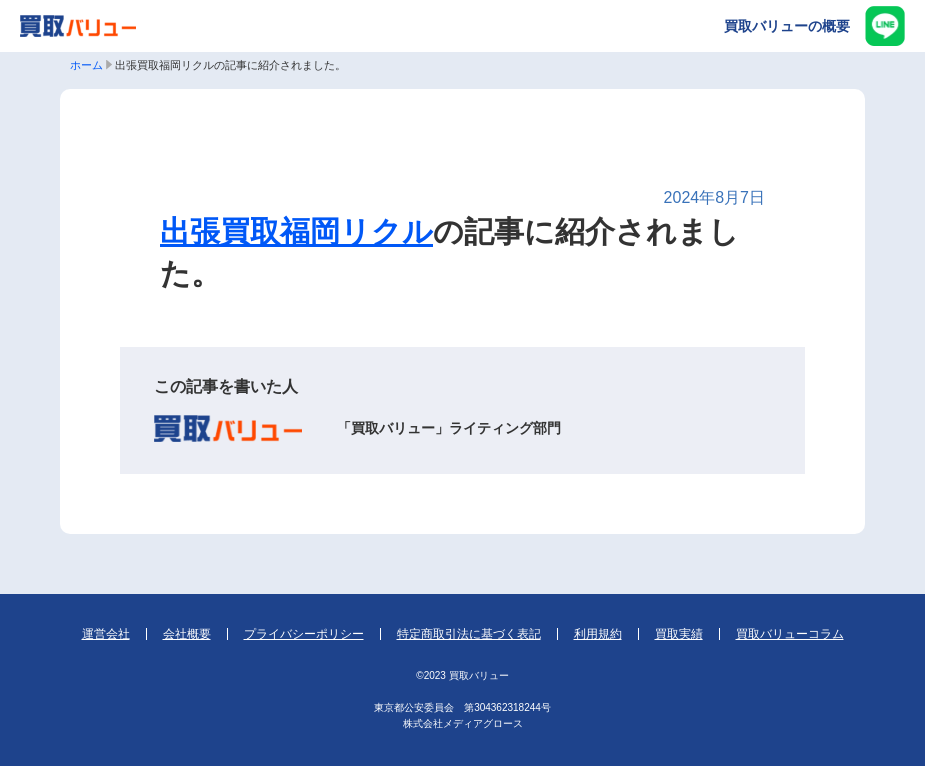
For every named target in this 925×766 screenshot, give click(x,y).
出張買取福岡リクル (296, 231)
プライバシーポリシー (304, 634)
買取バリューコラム (790, 634)
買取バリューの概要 (787, 26)
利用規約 (598, 634)
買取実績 (679, 634)
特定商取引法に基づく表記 (469, 634)
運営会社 (106, 634)
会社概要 (187, 634)
